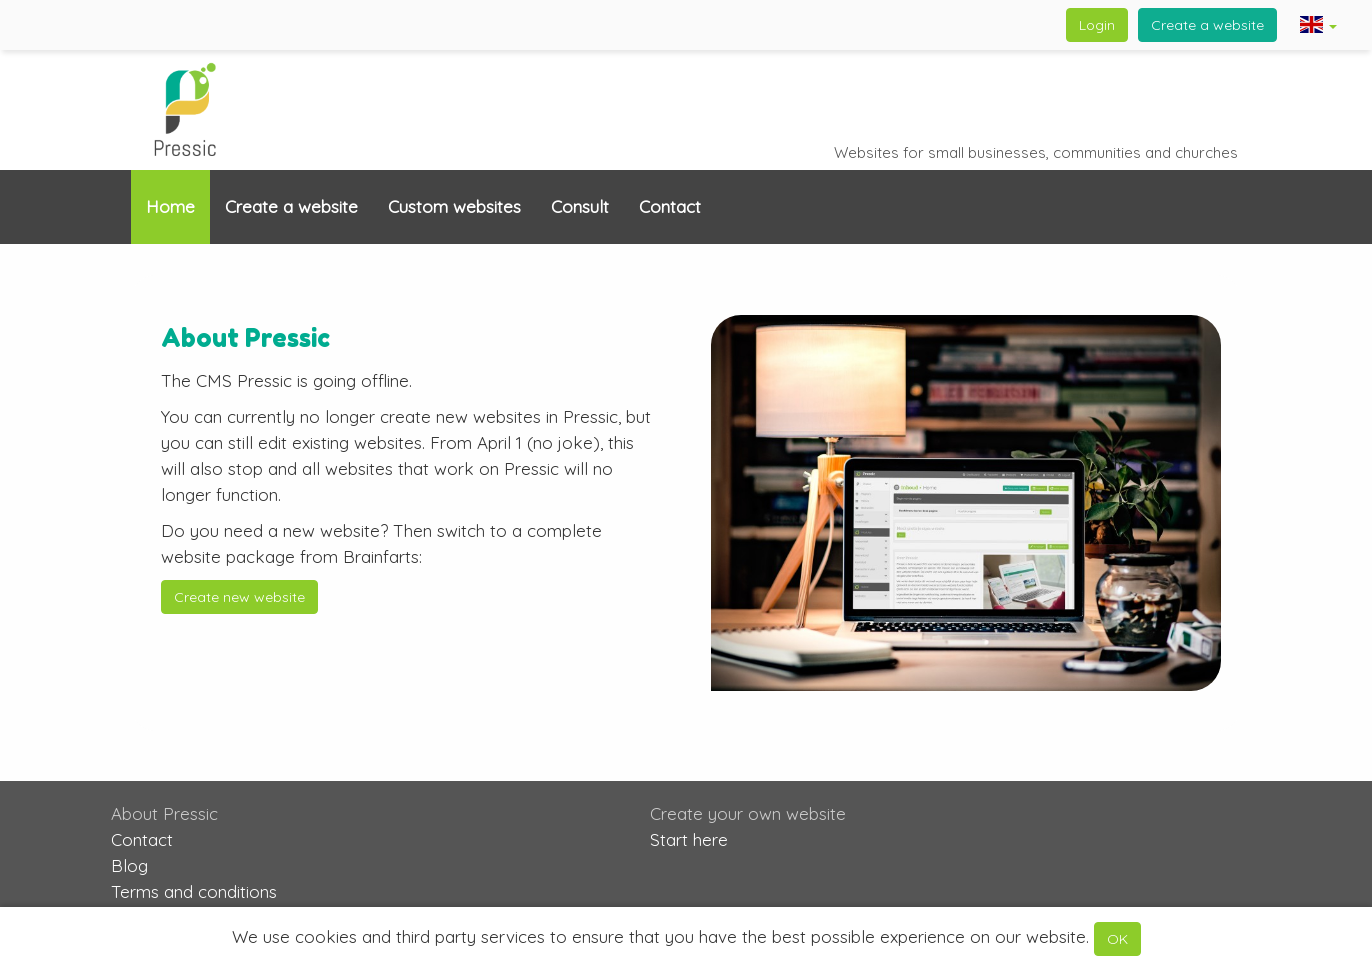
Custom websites (454, 206)
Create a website (1207, 25)
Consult (580, 206)
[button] (1318, 27)
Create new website (239, 597)
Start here (689, 839)
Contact (670, 206)
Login (1097, 25)
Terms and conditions (194, 891)
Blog (129, 865)
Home (170, 206)
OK (1117, 939)
